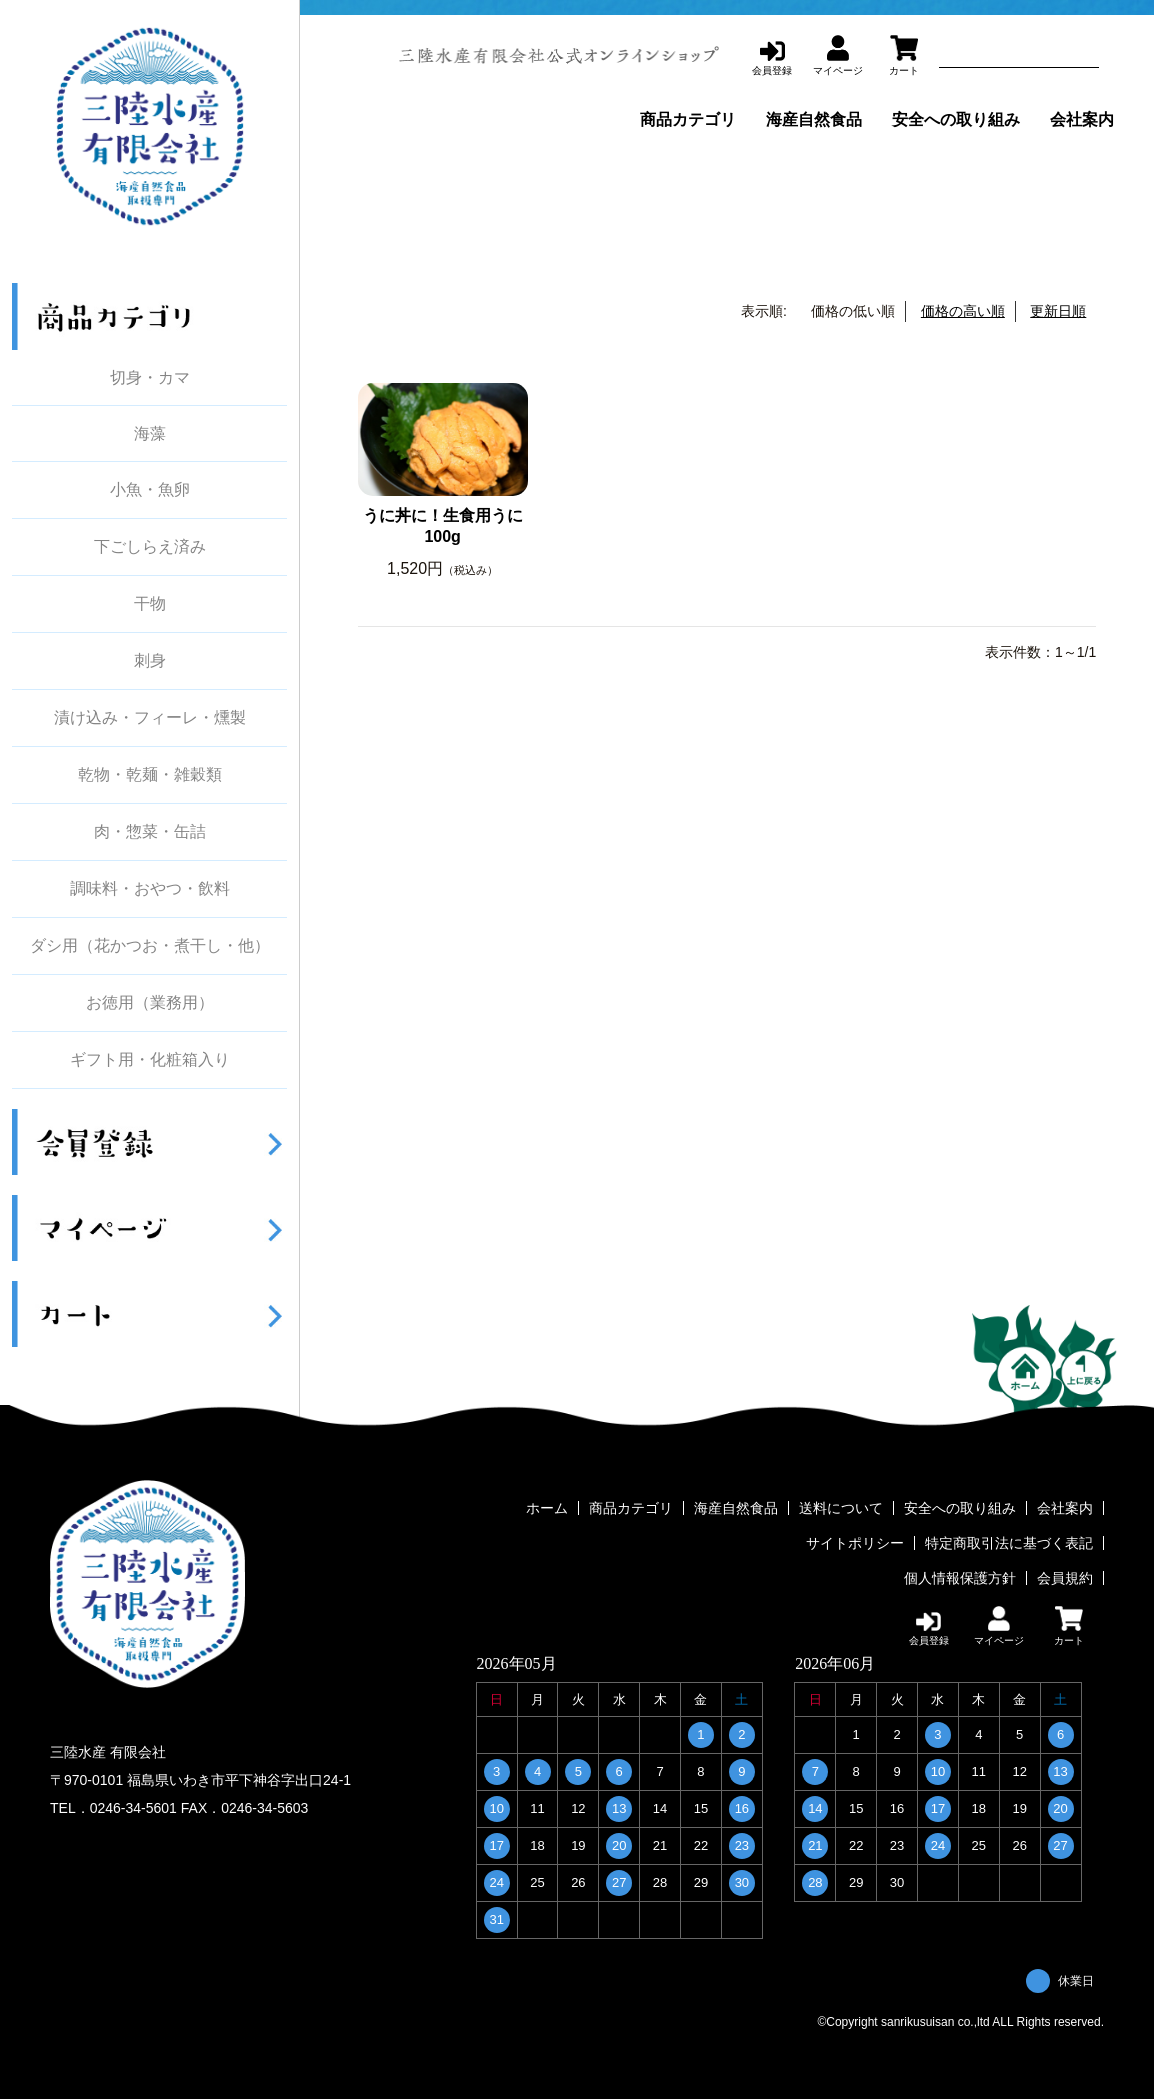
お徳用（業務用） (150, 1003)
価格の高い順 (963, 311)
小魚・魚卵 (150, 490)
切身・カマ (150, 377)
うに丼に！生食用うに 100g (445, 526)
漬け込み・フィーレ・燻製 (150, 718)
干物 (150, 604)
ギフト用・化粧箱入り (150, 1060)
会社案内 (1082, 119)
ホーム (547, 1508)
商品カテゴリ (688, 119)
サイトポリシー (855, 1543)
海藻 (150, 433)
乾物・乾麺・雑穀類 (150, 775)
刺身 (150, 661)
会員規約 (1065, 1578)
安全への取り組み (956, 119)
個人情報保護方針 (960, 1578)
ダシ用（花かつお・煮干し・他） (150, 946)
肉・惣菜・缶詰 (150, 832)
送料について (841, 1508)
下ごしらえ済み (150, 547)
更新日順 (1058, 311)
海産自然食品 (814, 119)
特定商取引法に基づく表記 (1009, 1543)
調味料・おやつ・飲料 (150, 889)
